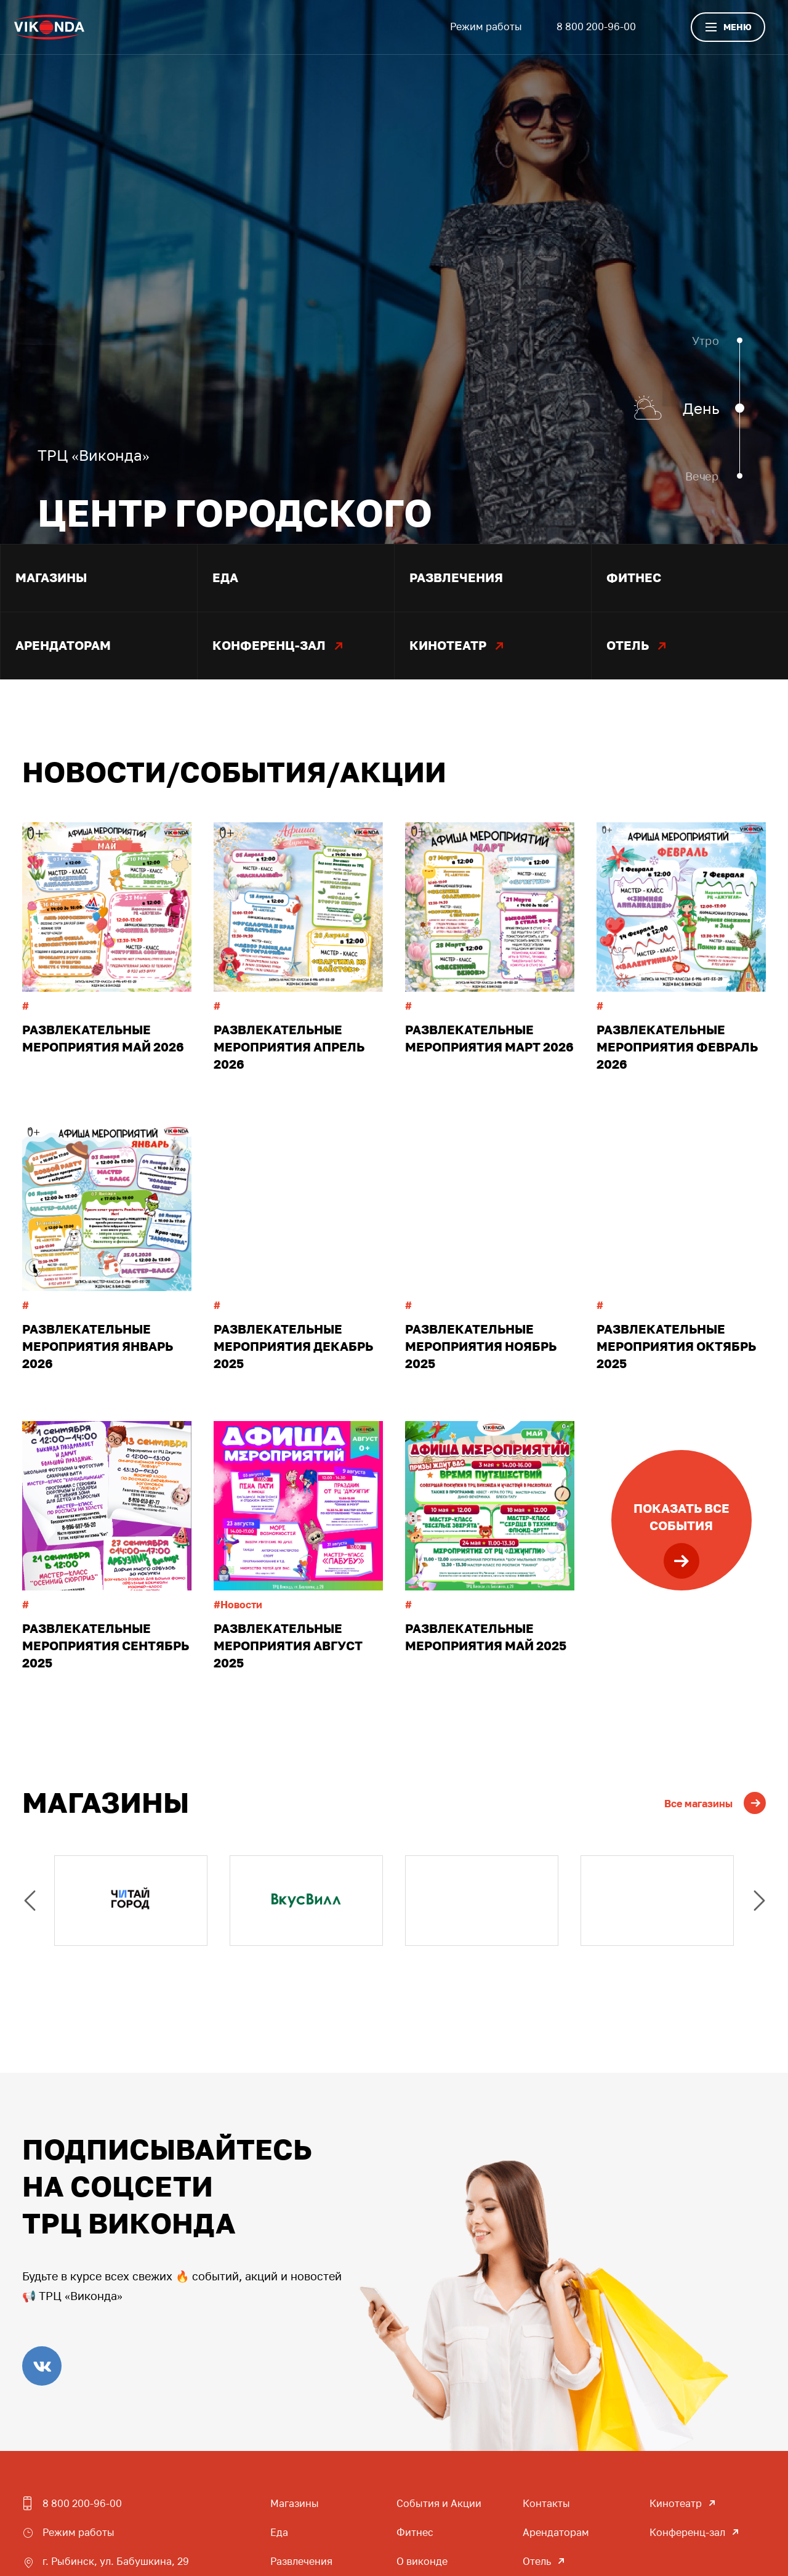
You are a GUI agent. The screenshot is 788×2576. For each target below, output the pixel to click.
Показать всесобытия (681, 1540)
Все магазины (715, 1803)
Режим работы (486, 26)
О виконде (422, 2561)
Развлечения (301, 2561)
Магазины (294, 2503)
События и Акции (438, 2503)
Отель (537, 2561)
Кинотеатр (675, 2503)
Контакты (546, 2503)
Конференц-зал (687, 2532)
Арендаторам (556, 2532)
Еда (279, 2532)
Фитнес (414, 2532)
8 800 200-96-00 (596, 26)
